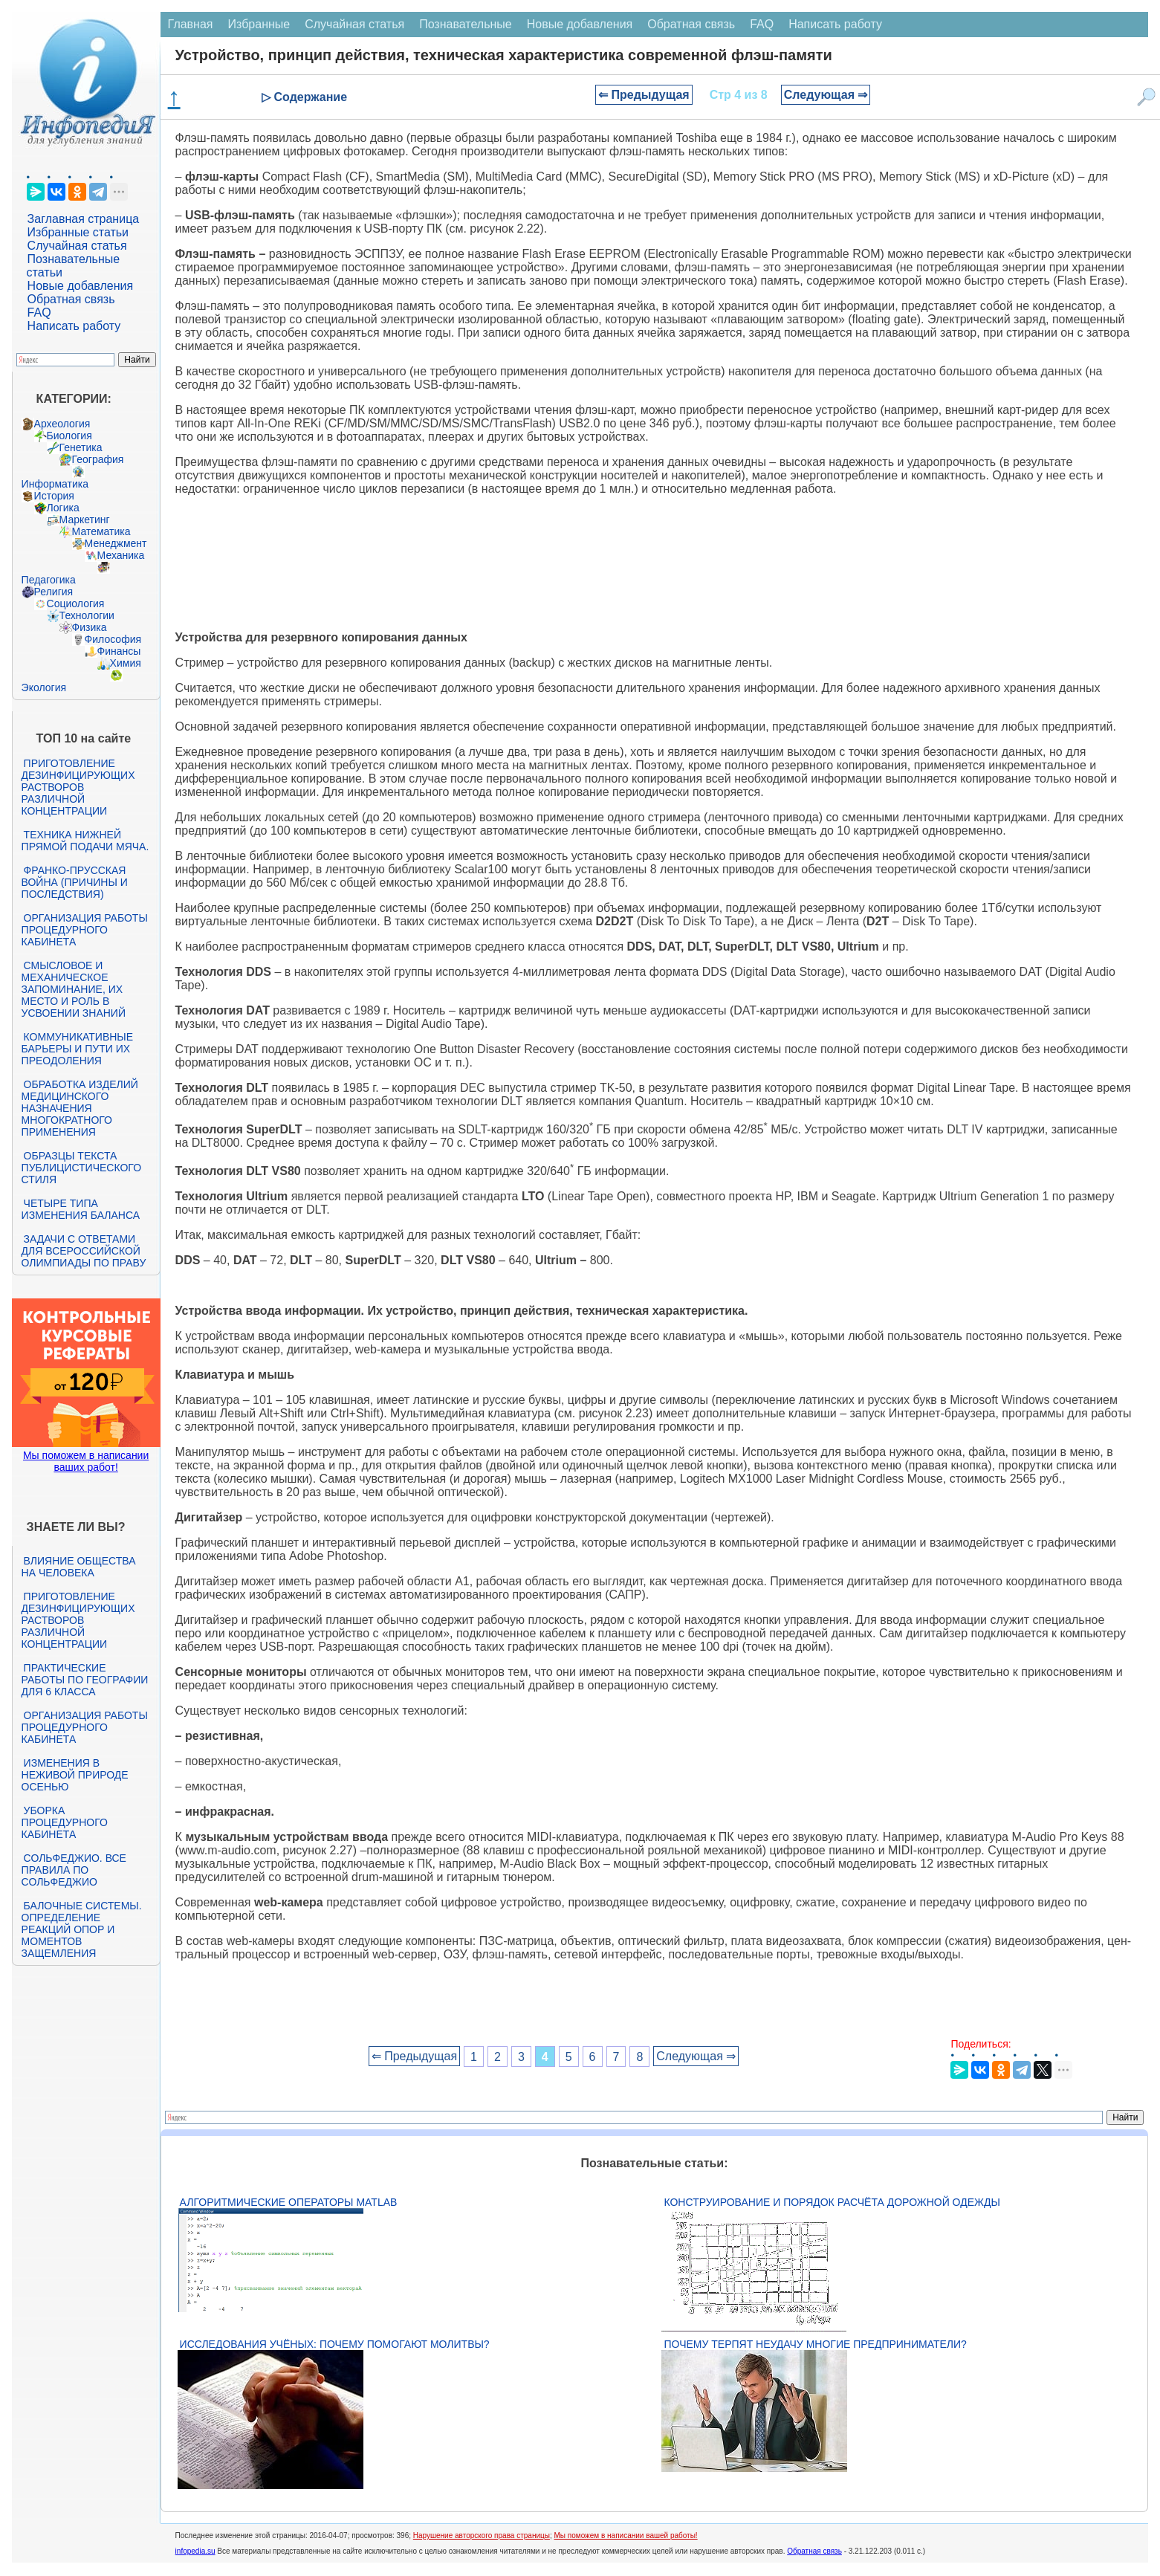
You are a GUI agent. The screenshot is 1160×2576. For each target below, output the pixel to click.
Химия (125, 663)
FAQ (39, 312)
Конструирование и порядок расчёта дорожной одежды (831, 2202)
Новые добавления (80, 285)
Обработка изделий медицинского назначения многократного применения (80, 1108)
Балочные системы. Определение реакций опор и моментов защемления (82, 1929)
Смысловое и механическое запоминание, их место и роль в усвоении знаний (74, 989)
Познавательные (465, 24)
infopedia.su (195, 2551)
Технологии (86, 615)
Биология (69, 435)
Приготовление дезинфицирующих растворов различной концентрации (78, 787)
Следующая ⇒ (826, 94)
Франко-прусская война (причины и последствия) (75, 882)
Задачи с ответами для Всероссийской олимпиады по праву (84, 1251)
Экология (44, 687)
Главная (190, 24)
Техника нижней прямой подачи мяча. (85, 840)
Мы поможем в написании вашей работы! (625, 2535)
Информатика (55, 484)
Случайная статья (77, 245)
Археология (62, 424)
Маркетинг (84, 519)
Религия (54, 592)
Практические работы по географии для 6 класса (85, 1680)
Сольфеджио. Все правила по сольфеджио (74, 1870)
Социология (76, 603)
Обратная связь (71, 299)
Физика (89, 627)
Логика (63, 508)
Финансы (119, 651)
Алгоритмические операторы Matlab (289, 2202)
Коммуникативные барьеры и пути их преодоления (77, 1049)
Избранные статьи (78, 232)
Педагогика (49, 580)
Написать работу (74, 326)
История (54, 496)
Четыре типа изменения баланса (81, 1209)
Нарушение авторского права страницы (481, 2535)
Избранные (259, 24)
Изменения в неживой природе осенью (75, 1775)
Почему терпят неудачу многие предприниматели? (815, 2344)
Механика (121, 555)
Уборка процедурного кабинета (65, 1822)
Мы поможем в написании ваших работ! (86, 1461)
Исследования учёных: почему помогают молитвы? (335, 2344)
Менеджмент (116, 543)
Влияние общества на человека (79, 1567)
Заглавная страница (83, 219)
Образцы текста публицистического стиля (81, 1167)
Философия (113, 639)
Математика (101, 531)
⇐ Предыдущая (644, 94)
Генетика (81, 447)
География (98, 459)
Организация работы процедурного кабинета (85, 930)
